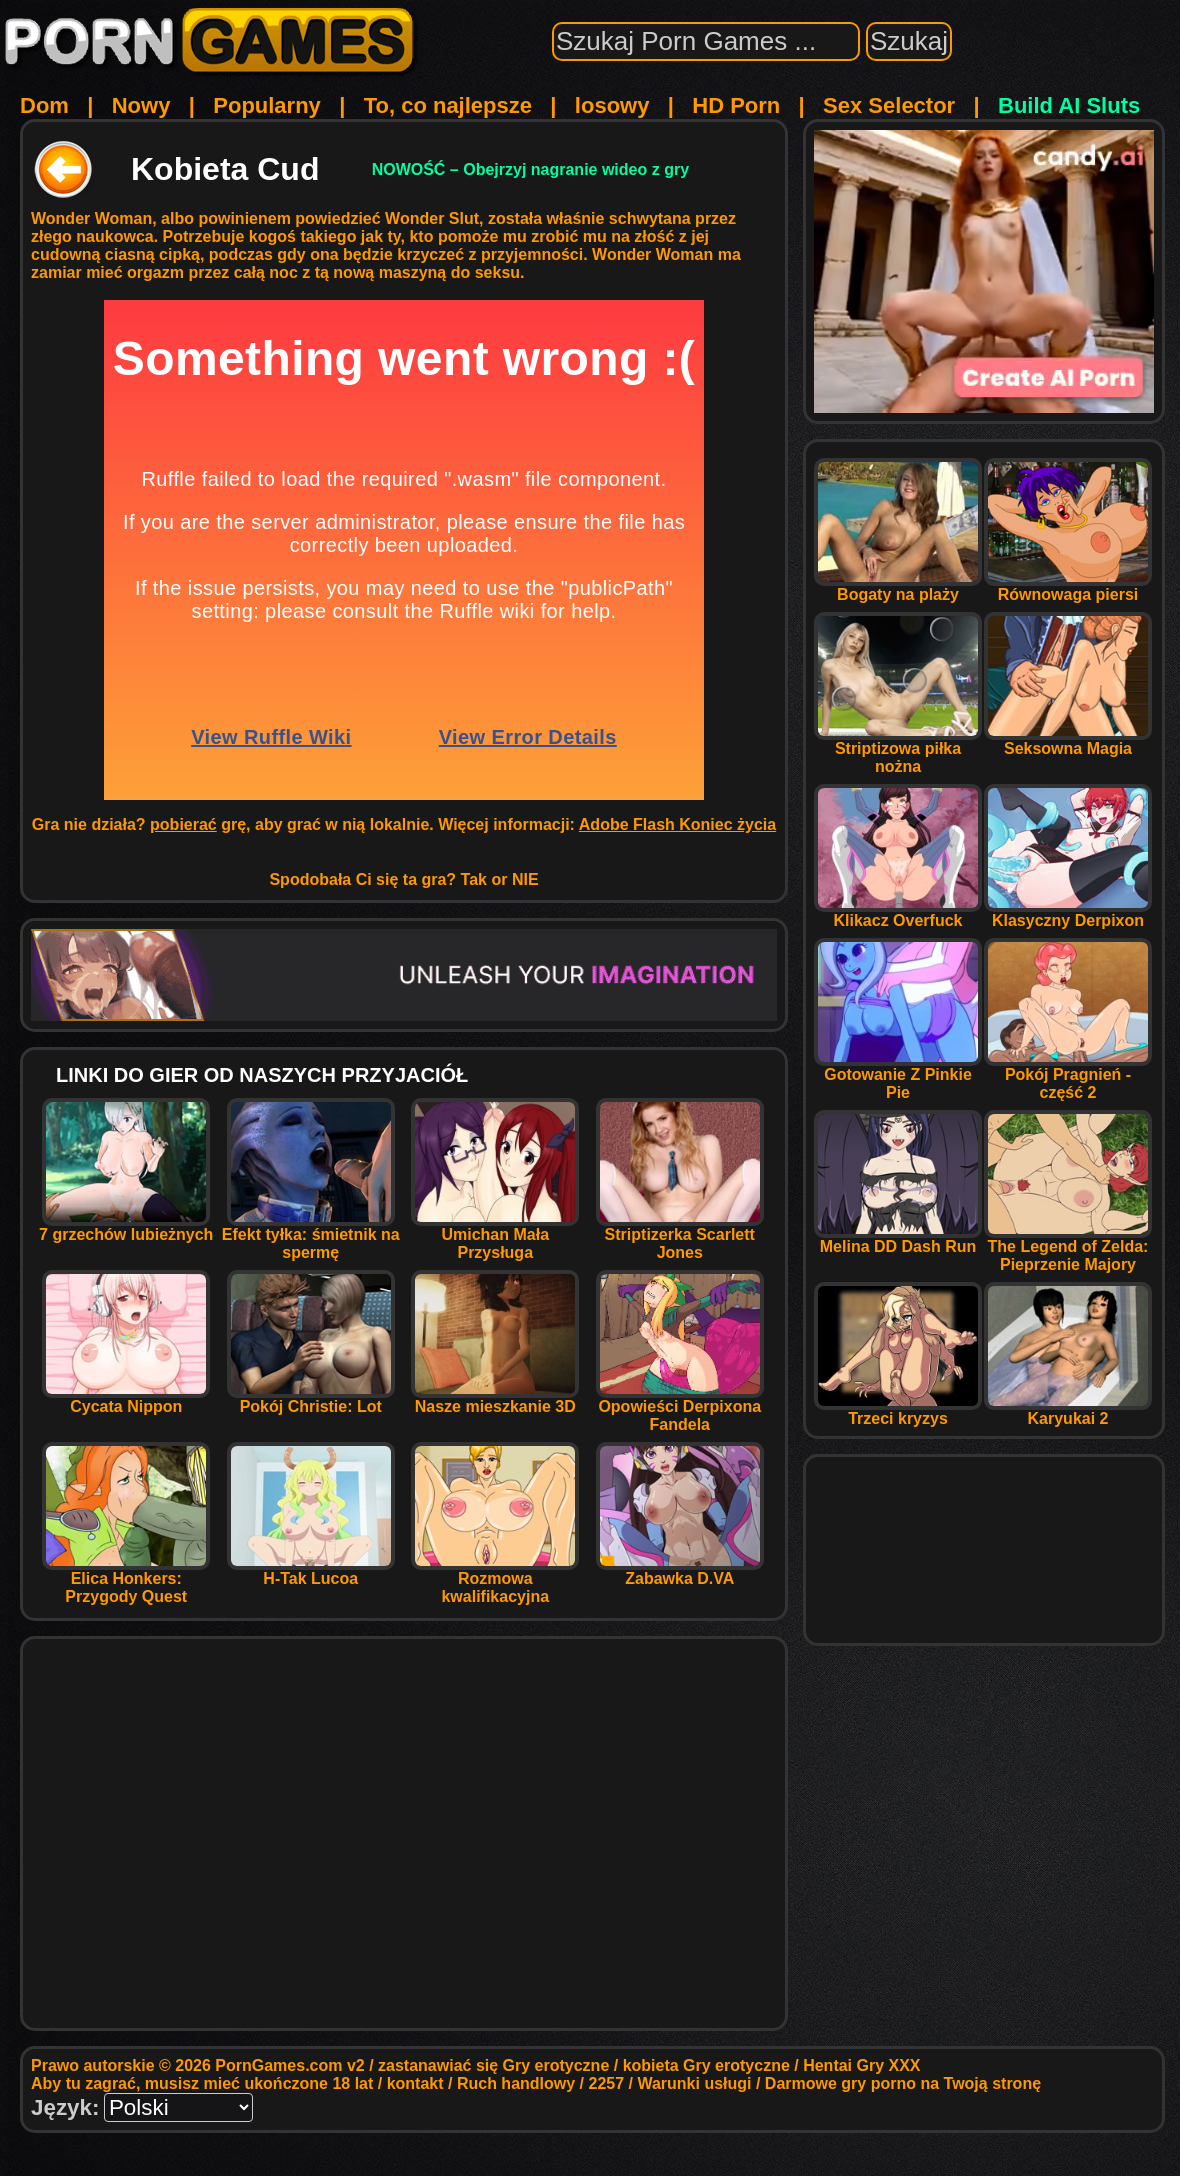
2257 (607, 2083)
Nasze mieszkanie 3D (495, 1399)
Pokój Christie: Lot (311, 1399)
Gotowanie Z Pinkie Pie (898, 1076)
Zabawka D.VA (680, 1571)
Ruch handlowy (516, 2083)
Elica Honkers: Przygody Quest (126, 1580)
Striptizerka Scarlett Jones (680, 1236)
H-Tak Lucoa (311, 1571)
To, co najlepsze (448, 105)
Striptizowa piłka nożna (898, 750)
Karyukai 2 (1068, 1411)
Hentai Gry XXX (861, 2065)
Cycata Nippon (126, 1399)
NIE (525, 879)
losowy (612, 105)
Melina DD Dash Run (898, 1239)
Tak (474, 879)
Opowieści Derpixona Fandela (680, 1408)
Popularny (267, 105)
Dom (44, 105)
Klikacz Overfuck (898, 913)
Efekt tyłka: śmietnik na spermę (311, 1236)
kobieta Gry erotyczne (706, 2065)
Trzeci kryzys (898, 1411)
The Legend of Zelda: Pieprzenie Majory (1068, 1248)
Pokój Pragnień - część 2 (1068, 1076)
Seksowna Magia (1068, 741)
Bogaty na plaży (898, 587)
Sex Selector (889, 105)
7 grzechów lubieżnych (126, 1227)
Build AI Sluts (1069, 105)
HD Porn (736, 105)
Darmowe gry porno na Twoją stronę (903, 2083)
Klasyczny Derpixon (1068, 913)
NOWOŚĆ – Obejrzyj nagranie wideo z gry (530, 169)
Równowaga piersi (1068, 587)
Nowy (141, 105)
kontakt (415, 2083)
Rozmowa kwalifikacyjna (495, 1580)
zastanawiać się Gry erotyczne (493, 2065)
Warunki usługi (694, 2083)
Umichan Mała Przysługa (495, 1236)
